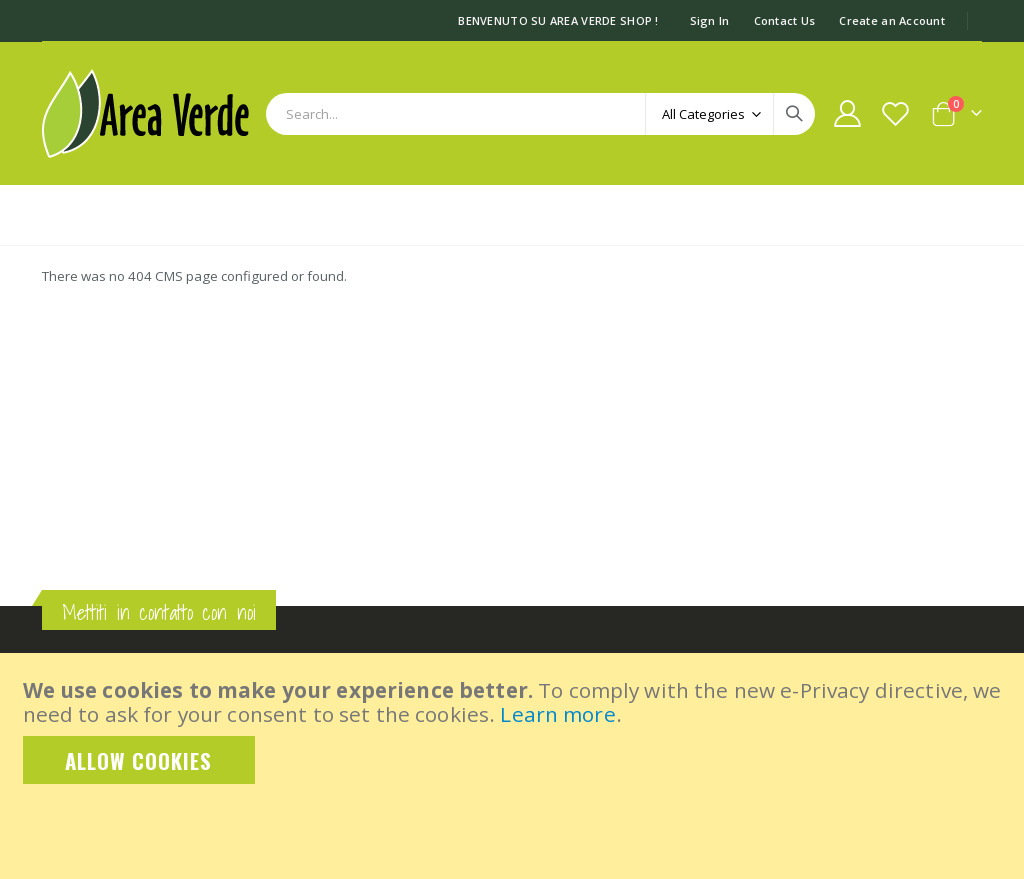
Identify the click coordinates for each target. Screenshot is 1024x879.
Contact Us (785, 20)
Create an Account (892, 20)
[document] (514, 731)
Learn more (557, 714)
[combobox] (540, 114)
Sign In (710, 20)
